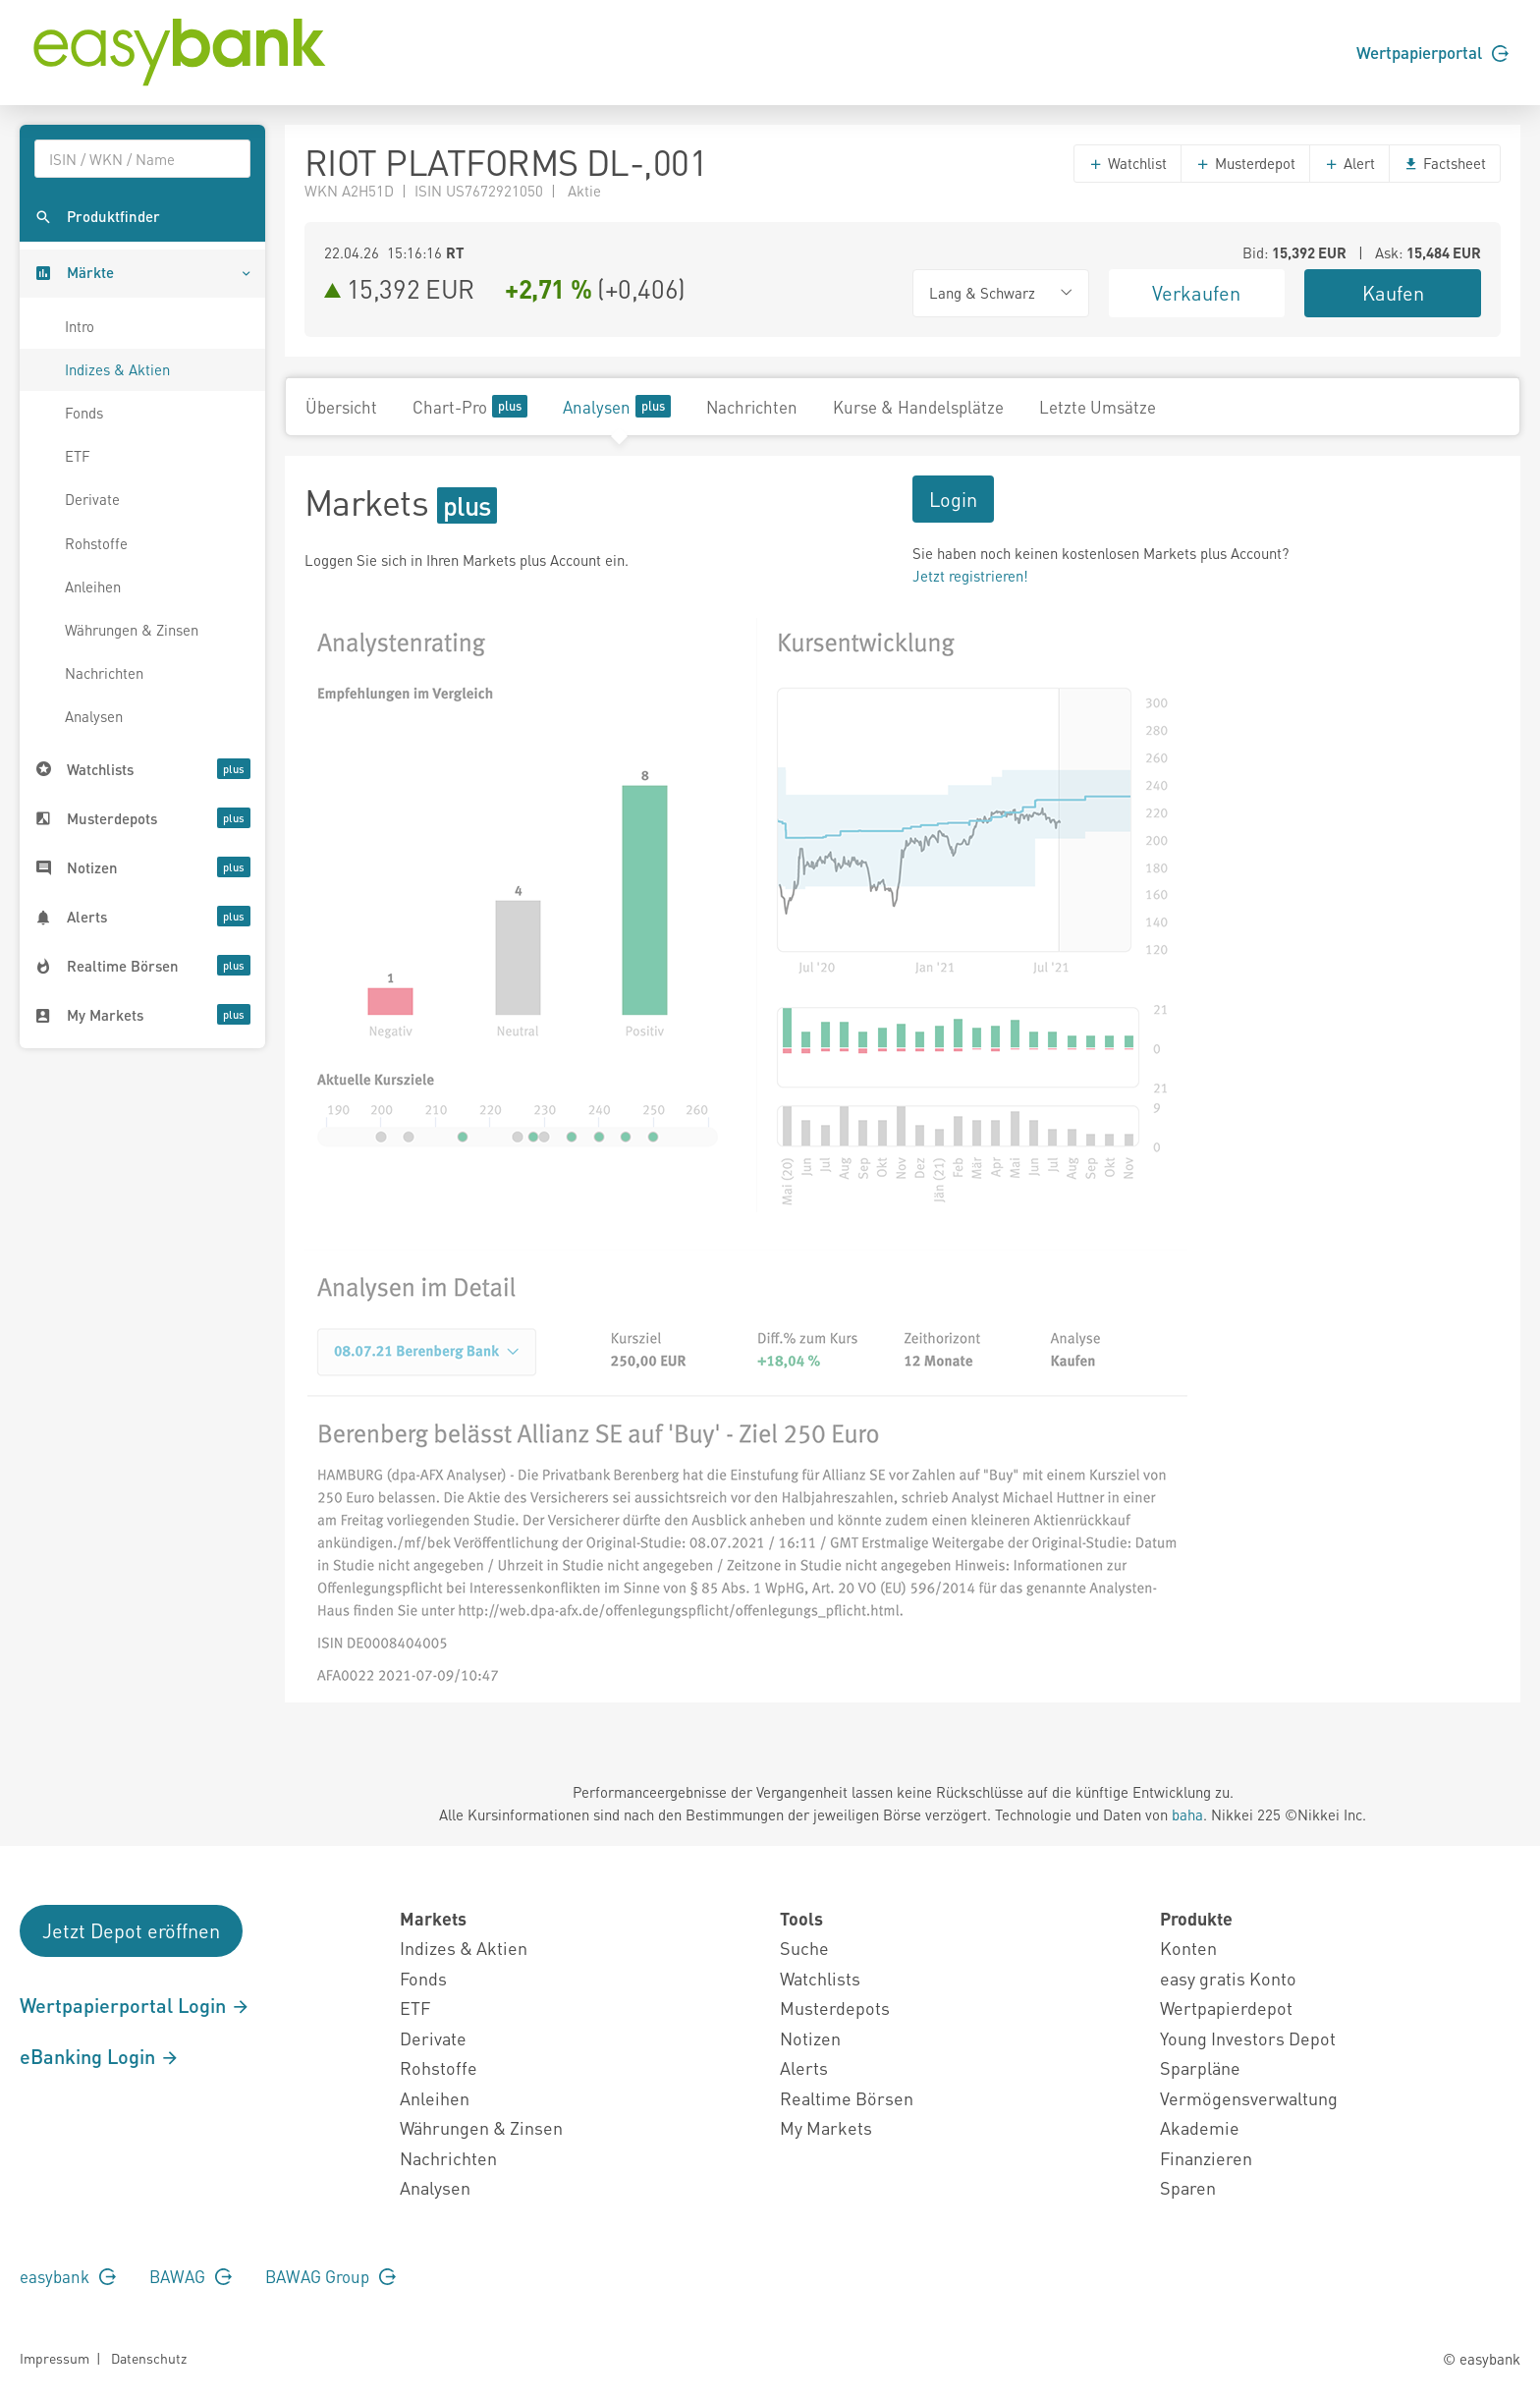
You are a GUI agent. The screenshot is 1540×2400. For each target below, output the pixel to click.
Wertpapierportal (1432, 52)
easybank (68, 2276)
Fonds (84, 412)
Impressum (54, 2358)
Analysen (94, 716)
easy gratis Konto (1228, 1978)
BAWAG (190, 2276)
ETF (77, 456)
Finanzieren (1206, 2158)
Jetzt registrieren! (970, 576)
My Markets (826, 2127)
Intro (79, 326)
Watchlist (1127, 163)
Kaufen (1393, 293)
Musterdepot (1245, 163)
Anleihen (93, 586)
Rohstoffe (96, 543)
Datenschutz (149, 2358)
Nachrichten (104, 673)
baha (1187, 1814)
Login (953, 499)
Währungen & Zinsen (131, 630)
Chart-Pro (469, 406)
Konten (1188, 1947)
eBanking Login (100, 2056)
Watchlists (820, 1978)
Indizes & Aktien (117, 369)
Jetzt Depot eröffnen (131, 1930)
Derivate (92, 499)
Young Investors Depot (1248, 2038)
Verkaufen (1196, 293)
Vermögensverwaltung (1249, 2098)
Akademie (1199, 2127)
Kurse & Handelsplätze (918, 407)
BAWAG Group (330, 2276)
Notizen (810, 2038)
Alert (1349, 163)
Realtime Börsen (846, 2098)
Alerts (804, 2067)
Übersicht (341, 407)
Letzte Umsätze (1097, 407)
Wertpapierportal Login (135, 2005)
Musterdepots (835, 2007)
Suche (804, 1947)
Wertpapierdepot (1226, 2007)
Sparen (1188, 2187)
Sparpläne (1200, 2067)
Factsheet (1444, 163)
